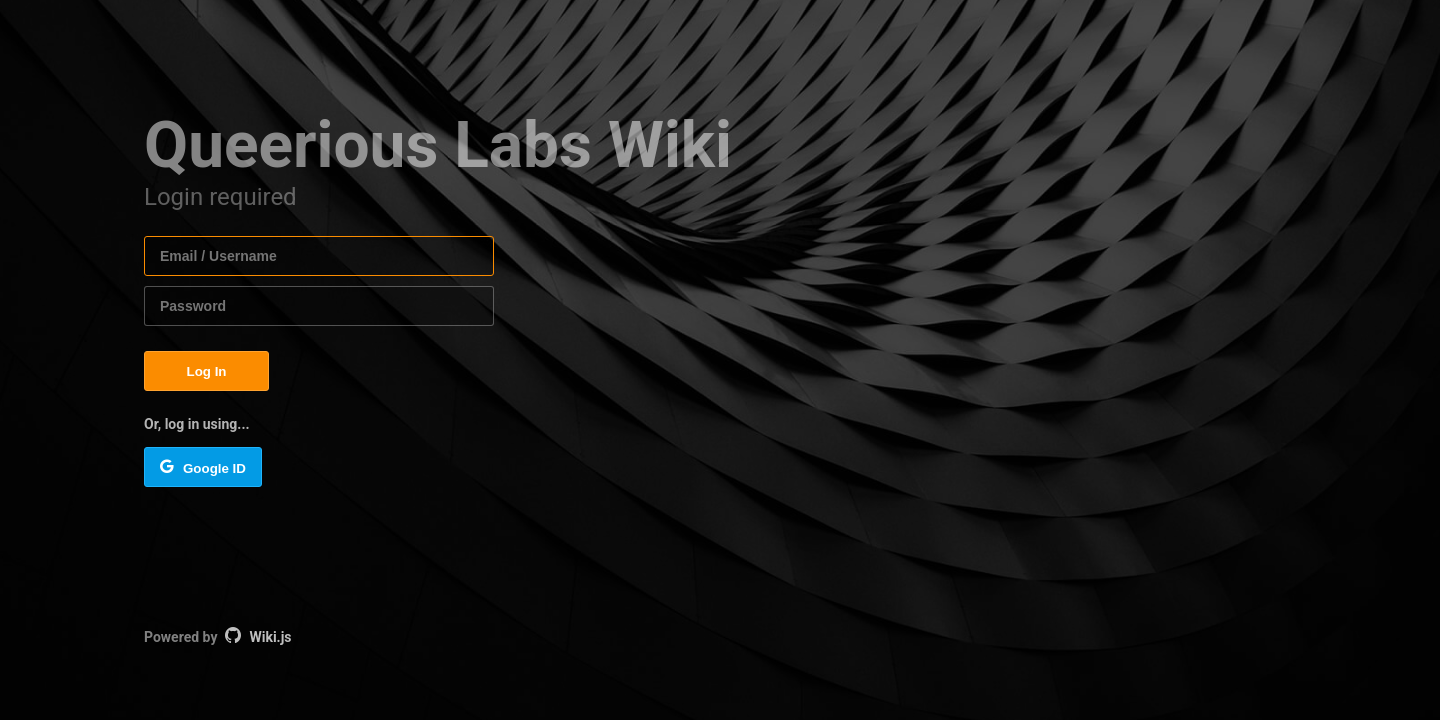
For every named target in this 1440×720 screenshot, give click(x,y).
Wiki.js (270, 637)
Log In (207, 371)
